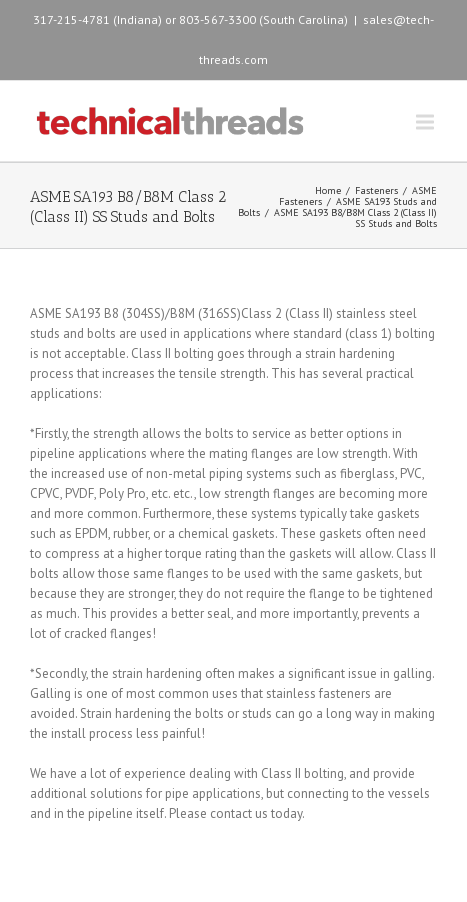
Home (328, 190)
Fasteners (376, 190)
